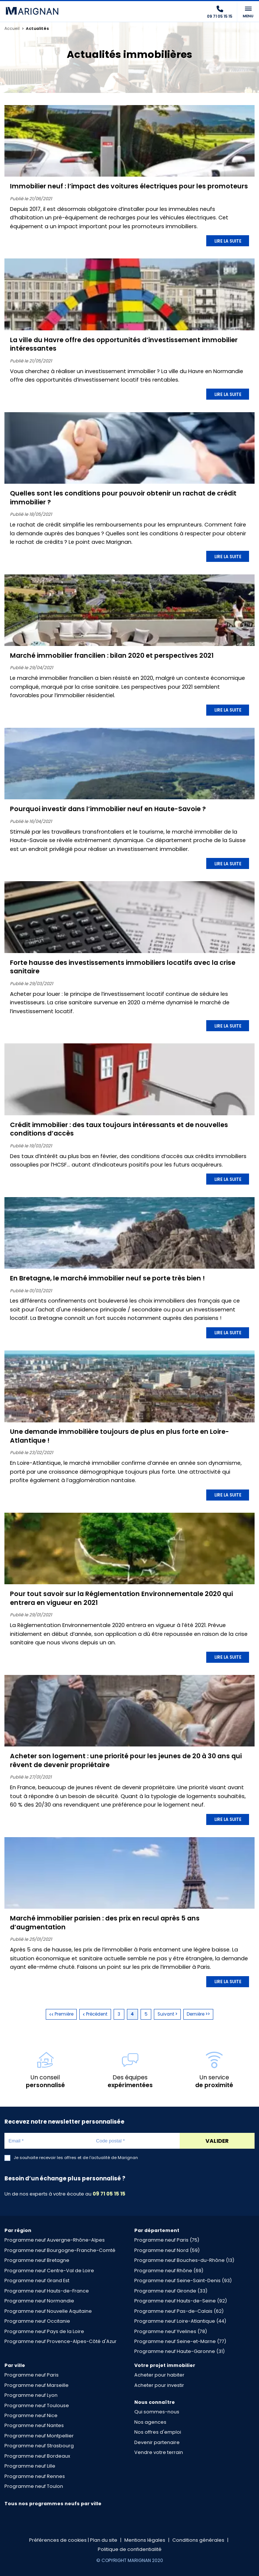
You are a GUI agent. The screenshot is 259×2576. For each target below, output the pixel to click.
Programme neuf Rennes (34, 2476)
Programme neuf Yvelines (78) (170, 2331)
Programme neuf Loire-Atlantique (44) (180, 2321)
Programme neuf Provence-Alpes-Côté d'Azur (60, 2341)
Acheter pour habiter (159, 2375)
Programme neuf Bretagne (36, 2260)
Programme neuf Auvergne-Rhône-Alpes (54, 2240)
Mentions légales (144, 2540)
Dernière (198, 2014)
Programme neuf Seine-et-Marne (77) (180, 2341)
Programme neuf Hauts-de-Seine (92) (180, 2301)
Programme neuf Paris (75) (166, 2240)
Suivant (167, 2014)
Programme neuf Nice (31, 2415)
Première (61, 2014)
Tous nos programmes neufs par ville (52, 2503)
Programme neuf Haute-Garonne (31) (179, 2351)
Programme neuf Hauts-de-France (46, 2291)
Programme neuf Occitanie (37, 2321)
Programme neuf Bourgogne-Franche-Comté (59, 2250)
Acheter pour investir (159, 2385)
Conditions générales (198, 2540)
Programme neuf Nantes (34, 2425)
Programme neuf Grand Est (36, 2280)
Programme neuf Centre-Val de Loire (49, 2270)
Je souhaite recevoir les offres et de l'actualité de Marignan (76, 2157)
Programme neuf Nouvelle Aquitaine (48, 2311)
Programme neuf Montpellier (39, 2436)
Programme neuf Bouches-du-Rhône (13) (184, 2260)
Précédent (95, 2014)
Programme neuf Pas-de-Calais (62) (179, 2311)
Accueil (12, 28)
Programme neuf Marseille (36, 2385)
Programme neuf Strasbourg (39, 2446)
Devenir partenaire (157, 2442)
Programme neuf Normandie (39, 2301)
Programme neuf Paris (31, 2375)
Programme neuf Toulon (33, 2486)
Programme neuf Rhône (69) (168, 2270)
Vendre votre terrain (158, 2452)
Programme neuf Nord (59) (167, 2250)
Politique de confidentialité (130, 2549)
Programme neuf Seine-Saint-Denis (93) (183, 2280)
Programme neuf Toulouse (36, 2405)
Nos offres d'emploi (157, 2432)
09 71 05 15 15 (109, 2193)
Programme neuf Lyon (31, 2395)
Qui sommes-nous (156, 2412)
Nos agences (150, 2422)
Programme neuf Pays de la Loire (44, 2331)
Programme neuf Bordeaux (37, 2456)
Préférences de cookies (58, 2540)
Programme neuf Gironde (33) (170, 2291)
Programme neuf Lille (29, 2466)
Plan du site (103, 2540)
